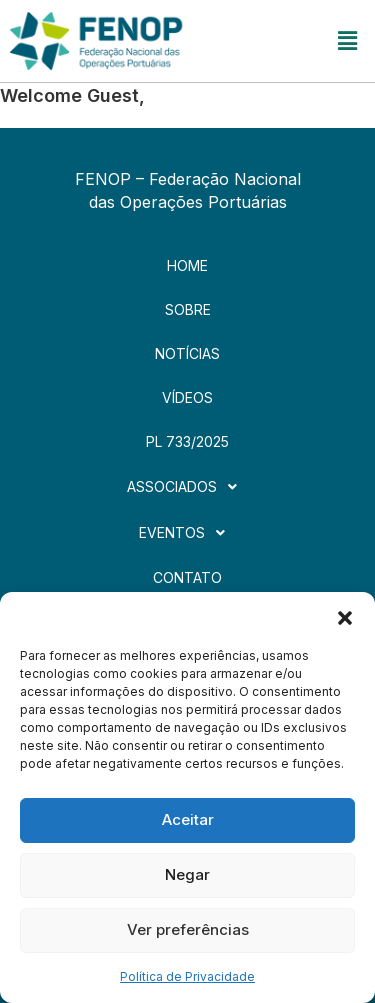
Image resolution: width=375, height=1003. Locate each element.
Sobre (188, 309)
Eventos (187, 533)
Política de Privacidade (187, 976)
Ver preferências (188, 929)
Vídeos (187, 397)
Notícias (187, 353)
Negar (187, 874)
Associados (187, 487)
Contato (187, 577)
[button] (345, 617)
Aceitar (188, 819)
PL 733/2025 (187, 441)
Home (187, 265)
